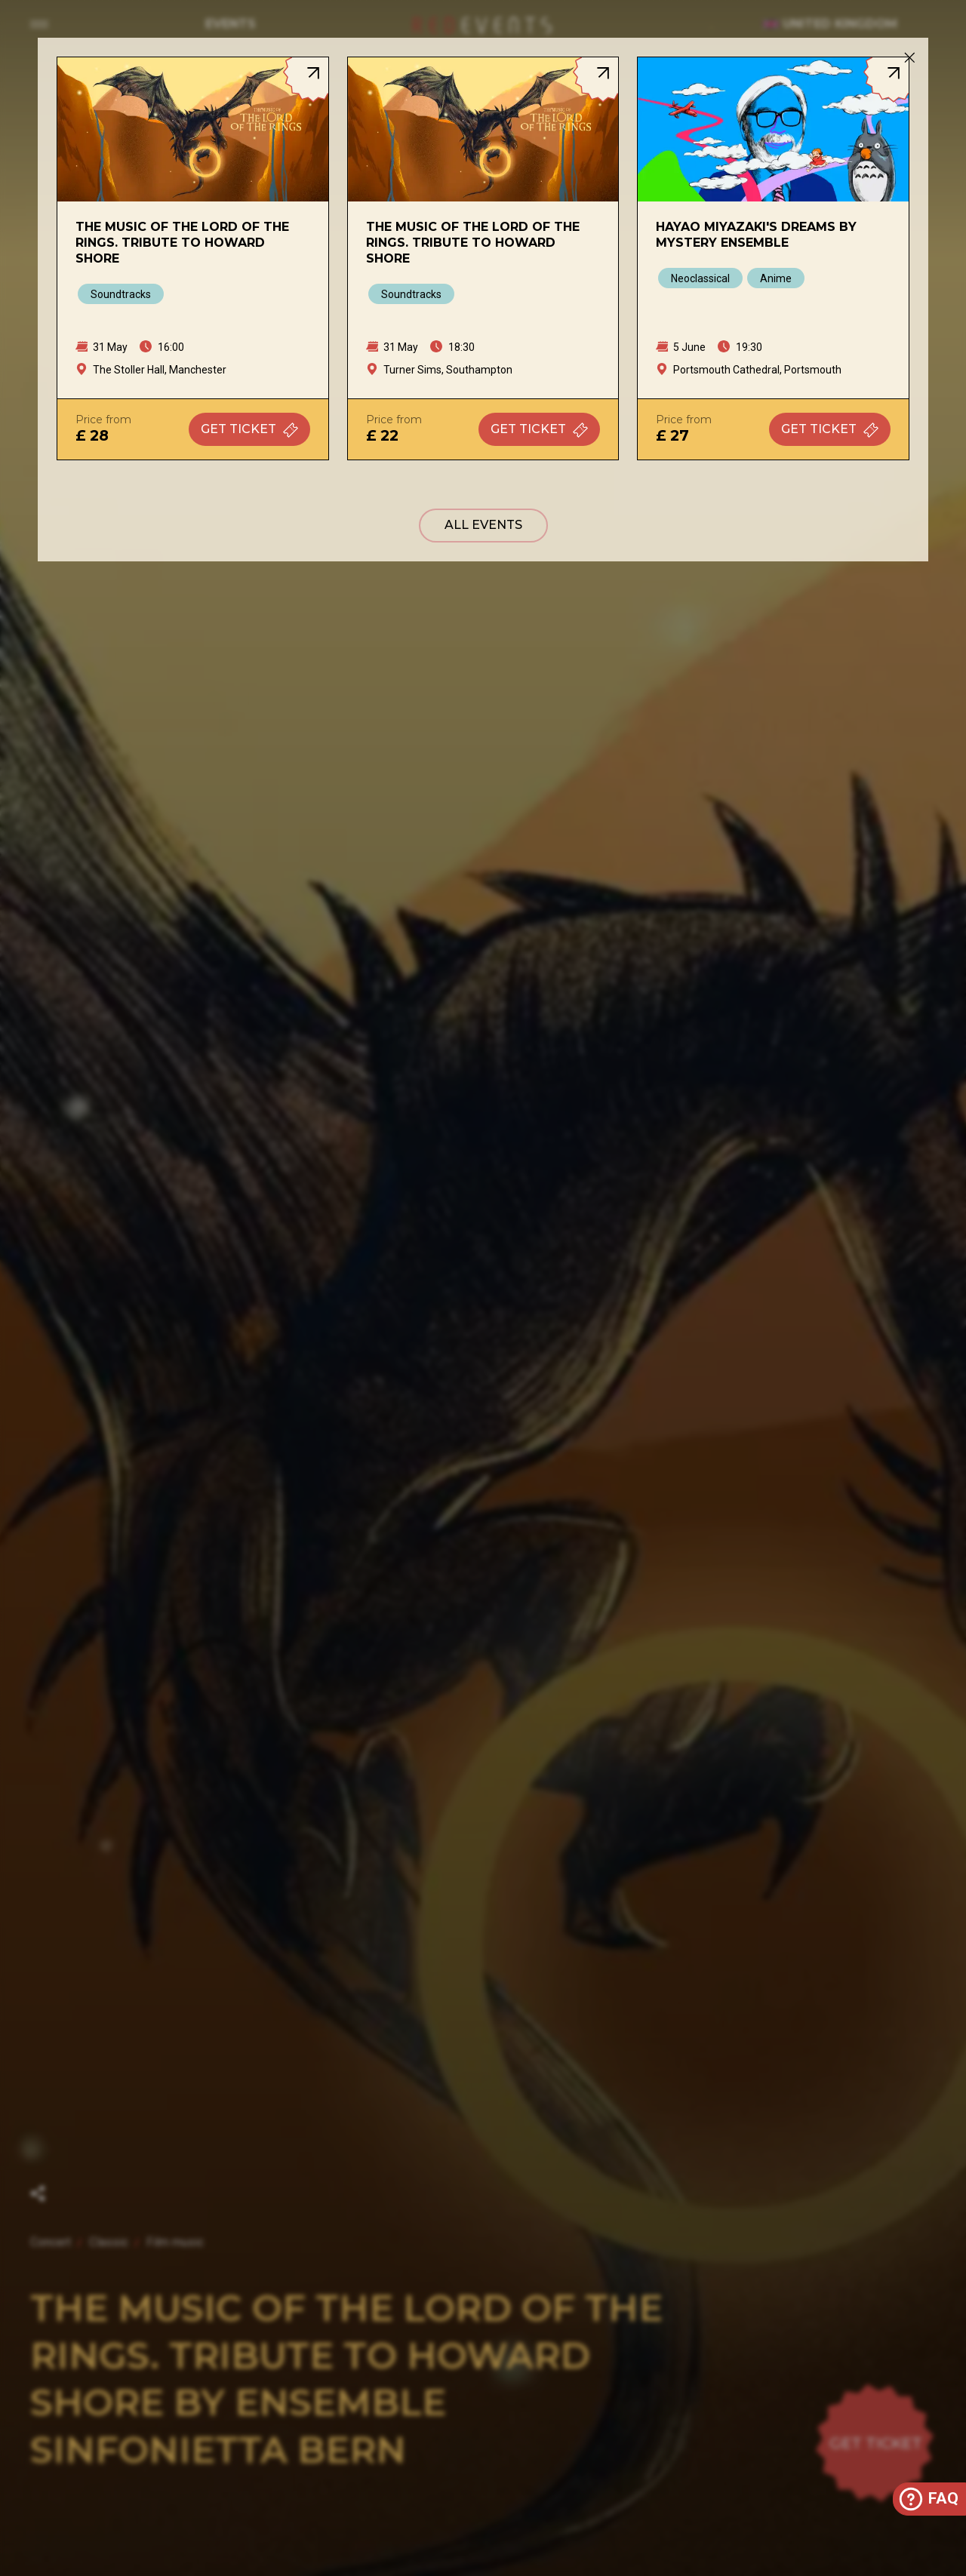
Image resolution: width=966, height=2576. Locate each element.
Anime (776, 278)
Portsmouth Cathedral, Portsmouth (757, 370)
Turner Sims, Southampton (447, 370)
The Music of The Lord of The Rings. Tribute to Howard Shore (182, 243)
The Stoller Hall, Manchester (159, 370)
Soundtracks (121, 294)
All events (483, 525)
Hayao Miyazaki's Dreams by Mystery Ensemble (756, 235)
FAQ (927, 2499)
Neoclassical (700, 278)
